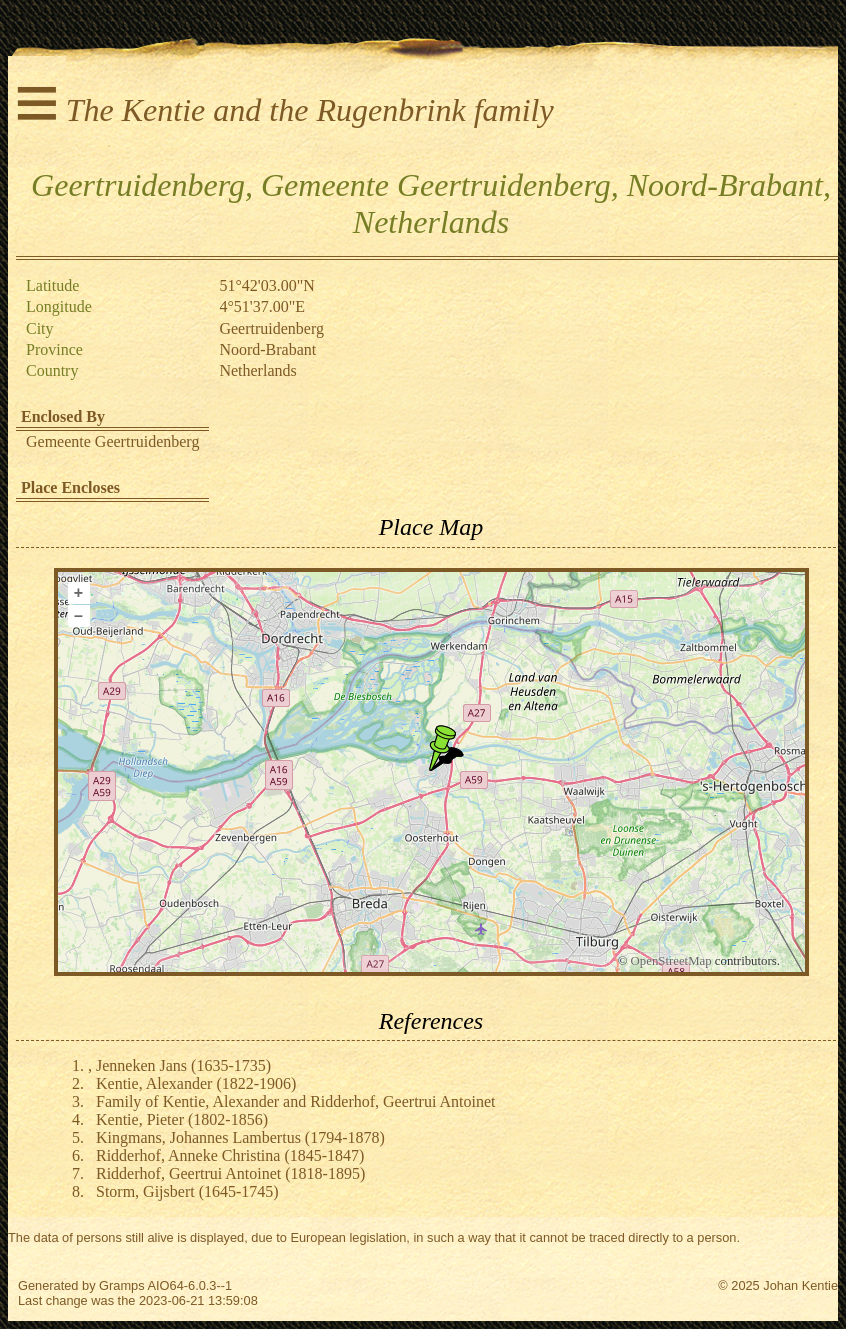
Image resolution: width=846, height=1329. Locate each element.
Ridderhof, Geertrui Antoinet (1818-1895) (230, 1173)
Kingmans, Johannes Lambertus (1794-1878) (240, 1137)
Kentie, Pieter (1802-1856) (182, 1119)
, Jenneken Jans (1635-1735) (179, 1065)
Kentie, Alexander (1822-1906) (196, 1083)
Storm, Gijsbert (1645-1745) (187, 1191)
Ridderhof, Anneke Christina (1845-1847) (230, 1155)
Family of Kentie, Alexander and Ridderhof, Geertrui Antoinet (295, 1101)
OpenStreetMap (671, 961)
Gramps (122, 1285)
